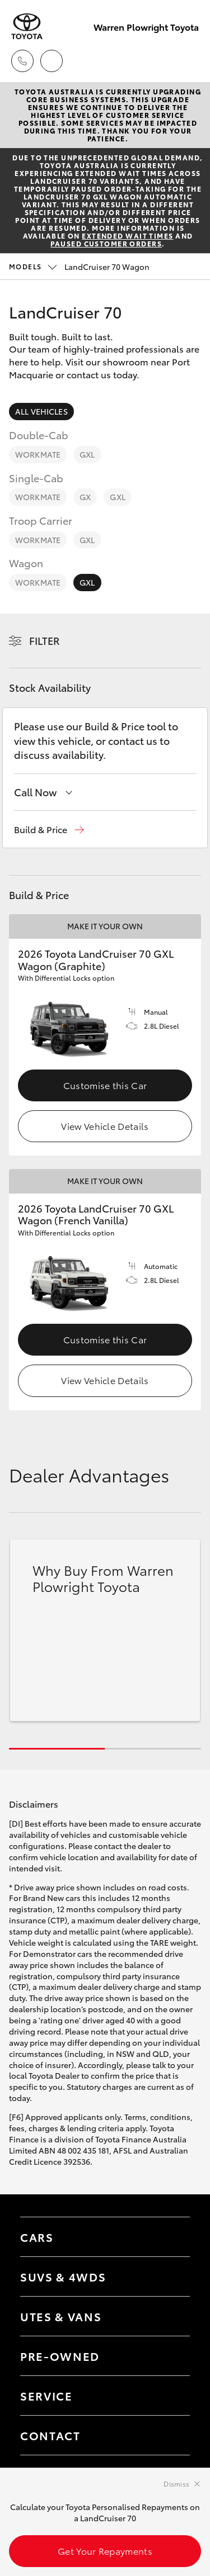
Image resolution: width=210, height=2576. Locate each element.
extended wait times (127, 235)
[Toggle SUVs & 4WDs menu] (170, 2276)
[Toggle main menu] (187, 61)
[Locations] (51, 61)
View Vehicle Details (104, 1125)
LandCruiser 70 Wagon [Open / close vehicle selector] (79, 266)
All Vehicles (41, 411)
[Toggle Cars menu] (170, 2236)
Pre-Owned (60, 2356)
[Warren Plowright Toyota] (27, 26)
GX (85, 496)
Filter (44, 640)
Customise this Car (105, 1084)
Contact (50, 2435)
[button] (49, 829)
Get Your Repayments (105, 2550)
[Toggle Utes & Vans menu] (170, 2316)
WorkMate (37, 454)
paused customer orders (106, 243)
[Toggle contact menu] (170, 2355)
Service (46, 2395)
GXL (87, 454)
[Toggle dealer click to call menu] (22, 61)
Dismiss (176, 2483)
